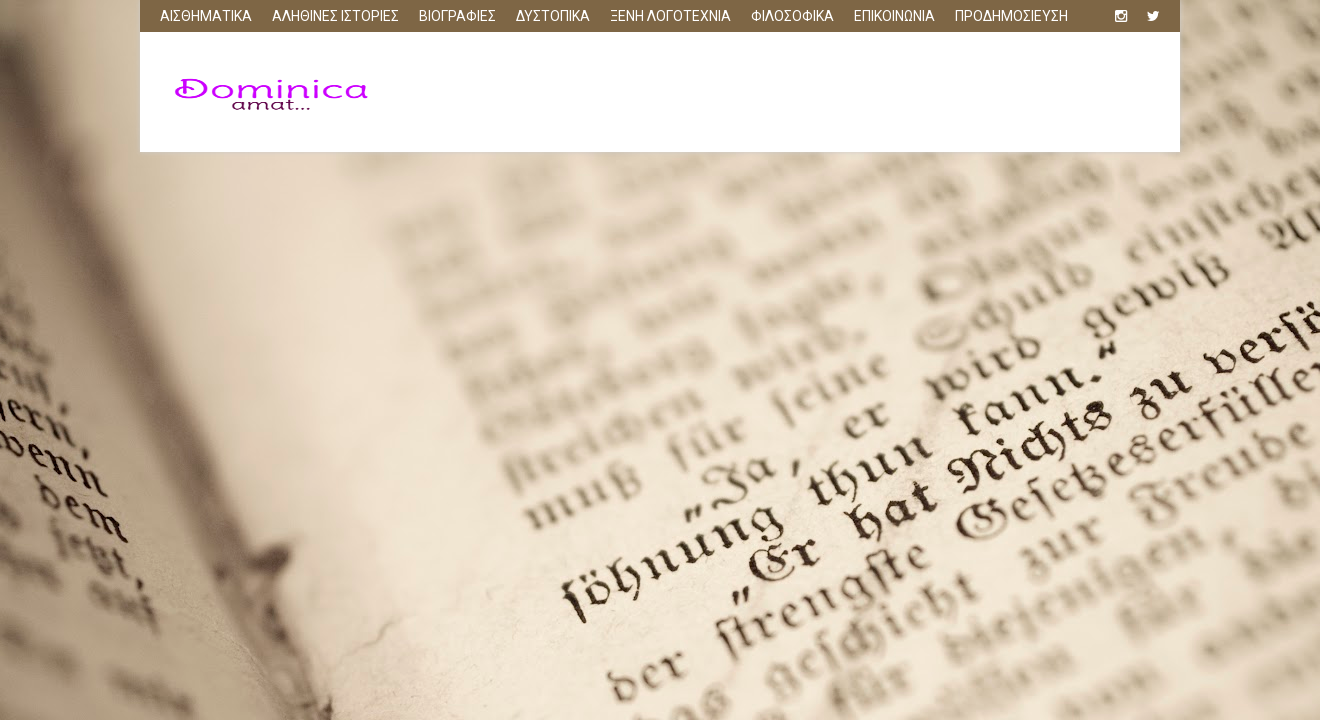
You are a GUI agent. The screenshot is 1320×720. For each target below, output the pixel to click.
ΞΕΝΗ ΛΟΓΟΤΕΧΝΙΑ (670, 16)
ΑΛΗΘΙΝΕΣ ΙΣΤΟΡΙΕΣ (335, 16)
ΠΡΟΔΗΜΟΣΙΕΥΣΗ (1011, 16)
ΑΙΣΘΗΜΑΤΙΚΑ (206, 16)
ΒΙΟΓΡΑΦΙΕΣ (457, 16)
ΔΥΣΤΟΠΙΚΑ (553, 16)
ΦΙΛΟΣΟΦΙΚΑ (792, 16)
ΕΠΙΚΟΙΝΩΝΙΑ (894, 16)
